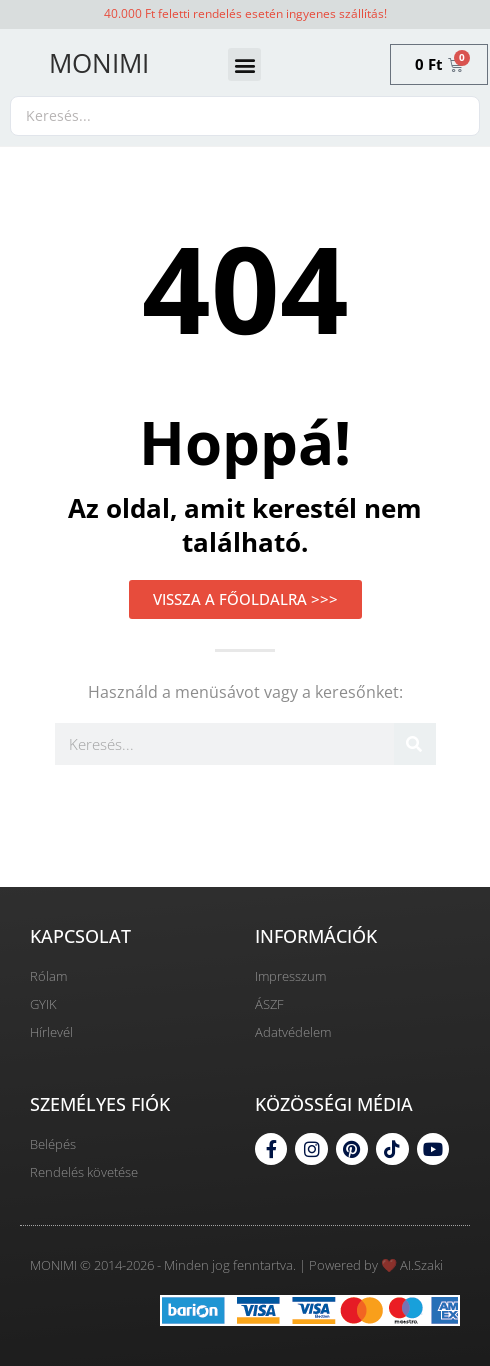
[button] (244, 64)
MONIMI (99, 63)
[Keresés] (415, 744)
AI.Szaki (421, 1265)
